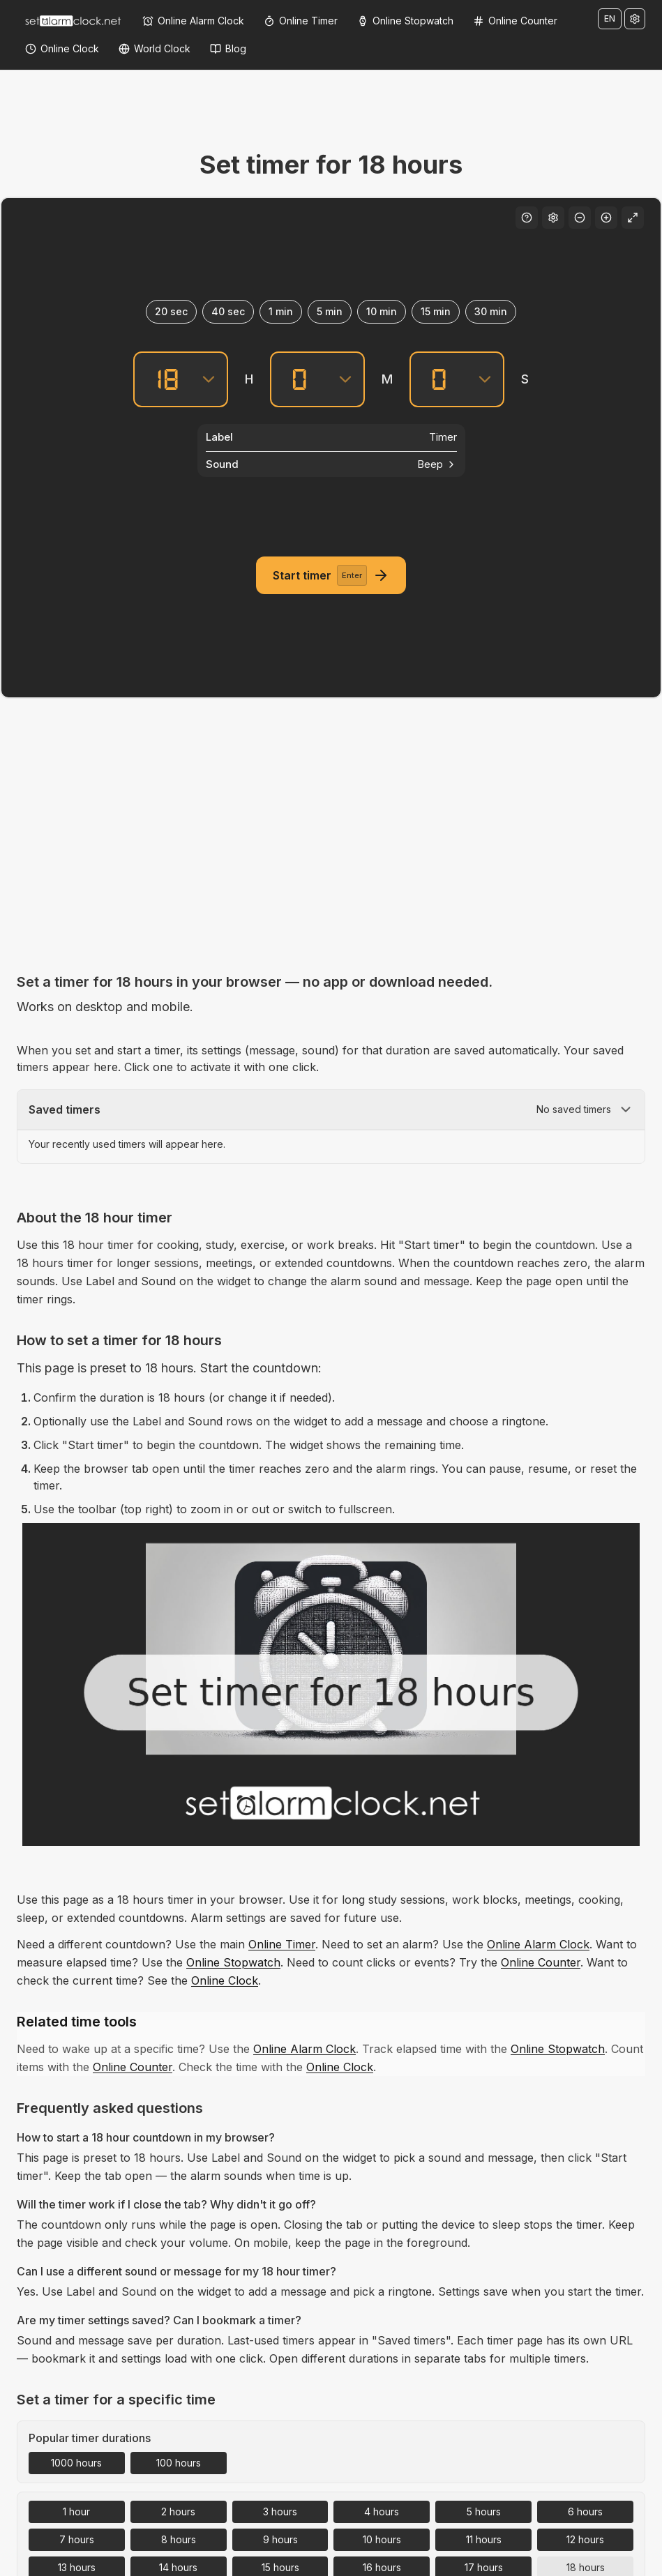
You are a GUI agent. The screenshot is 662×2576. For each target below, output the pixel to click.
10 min (381, 311)
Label (219, 437)
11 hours (484, 2539)
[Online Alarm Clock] (193, 20)
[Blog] (228, 48)
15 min (436, 311)
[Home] (72, 21)
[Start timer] (331, 575)
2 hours (178, 2511)
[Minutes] (299, 379)
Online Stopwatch (233, 1962)
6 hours (585, 2511)
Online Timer (281, 1944)
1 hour (76, 2511)
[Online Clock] (62, 48)
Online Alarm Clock (538, 1944)
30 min (490, 311)
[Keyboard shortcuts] (527, 217)
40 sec (228, 311)
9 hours (280, 2539)
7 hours (76, 2539)
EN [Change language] (609, 18)
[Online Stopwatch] (405, 20)
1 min (281, 311)
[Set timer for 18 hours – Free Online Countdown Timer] (331, 1684)
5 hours (484, 2511)
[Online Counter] (515, 20)
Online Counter (540, 1962)
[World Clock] (154, 48)
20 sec (171, 311)
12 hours (585, 2539)
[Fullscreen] (633, 217)
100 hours (178, 2463)
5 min (330, 311)
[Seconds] (439, 379)
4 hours (381, 2511)
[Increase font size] (606, 217)
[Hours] (162, 379)
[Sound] (331, 464)
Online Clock (224, 1980)
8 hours (178, 2539)
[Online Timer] (300, 20)
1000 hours (76, 2463)
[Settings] (634, 18)
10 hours (382, 2539)
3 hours (280, 2511)
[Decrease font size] (580, 217)
